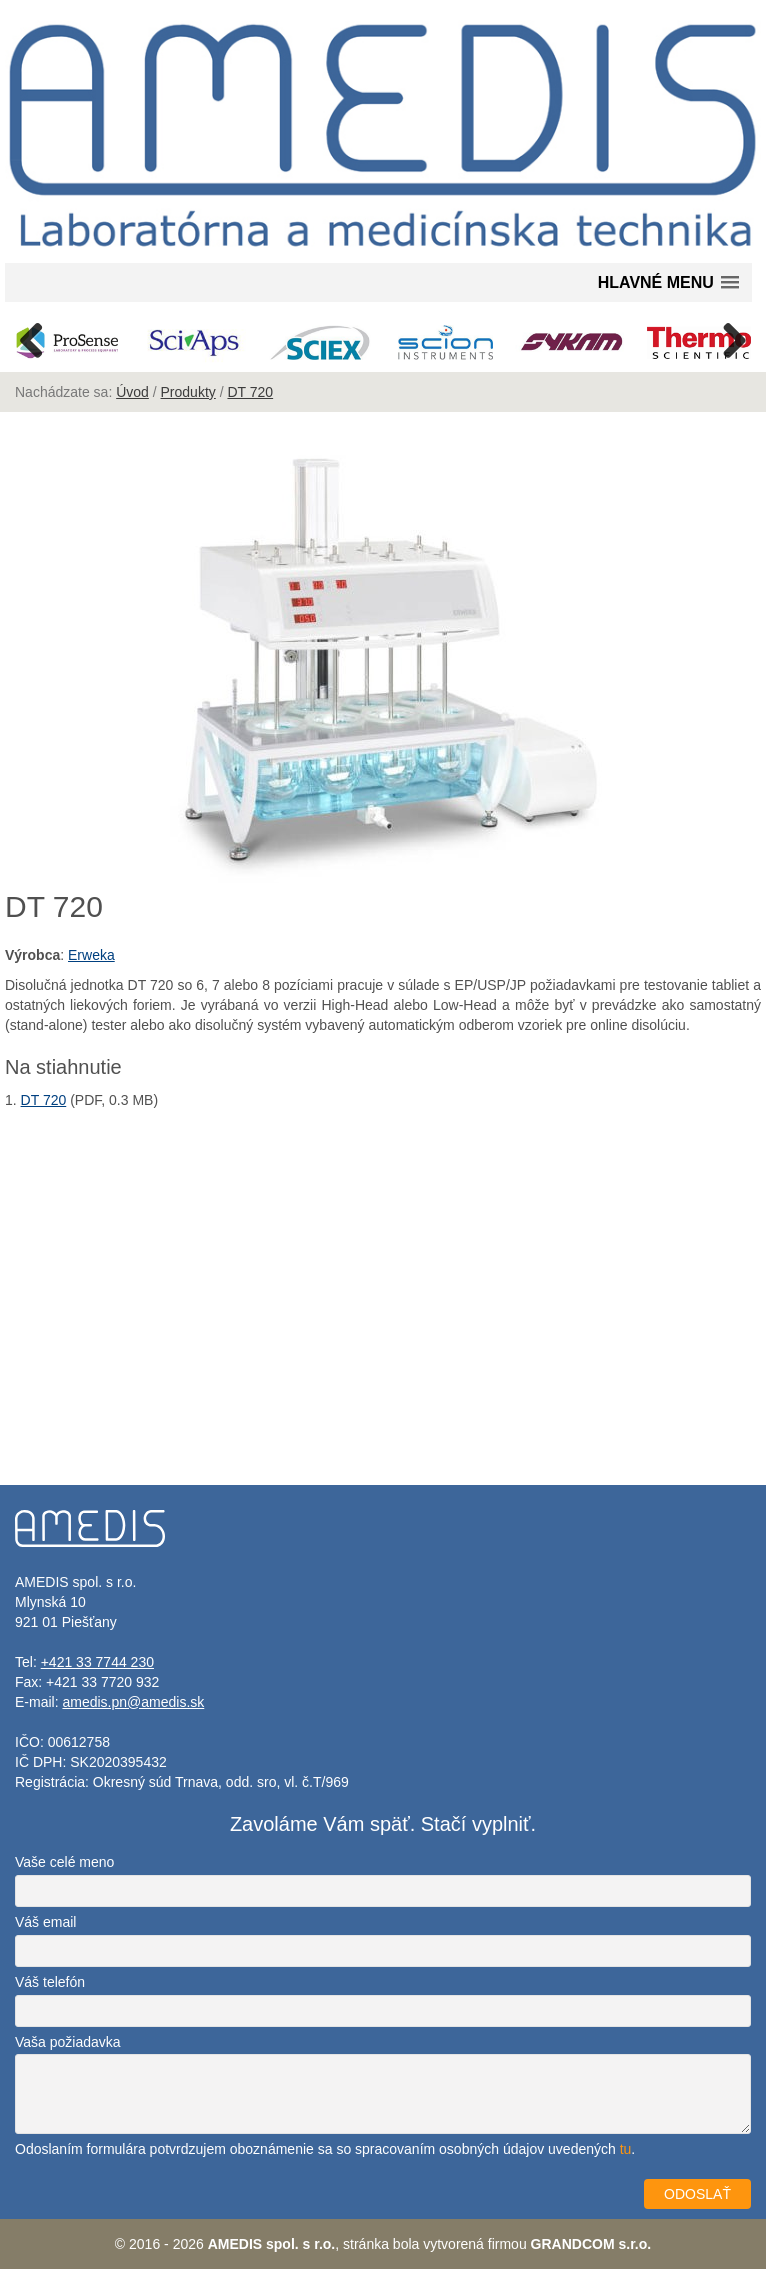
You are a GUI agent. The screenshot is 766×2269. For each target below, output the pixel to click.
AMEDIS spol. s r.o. (272, 2244)
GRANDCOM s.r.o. (591, 2244)
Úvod (132, 392)
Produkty (188, 392)
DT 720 (250, 392)
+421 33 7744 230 (97, 1662)
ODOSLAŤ (697, 2194)
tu (626, 2149)
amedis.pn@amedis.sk (133, 1702)
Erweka (91, 955)
